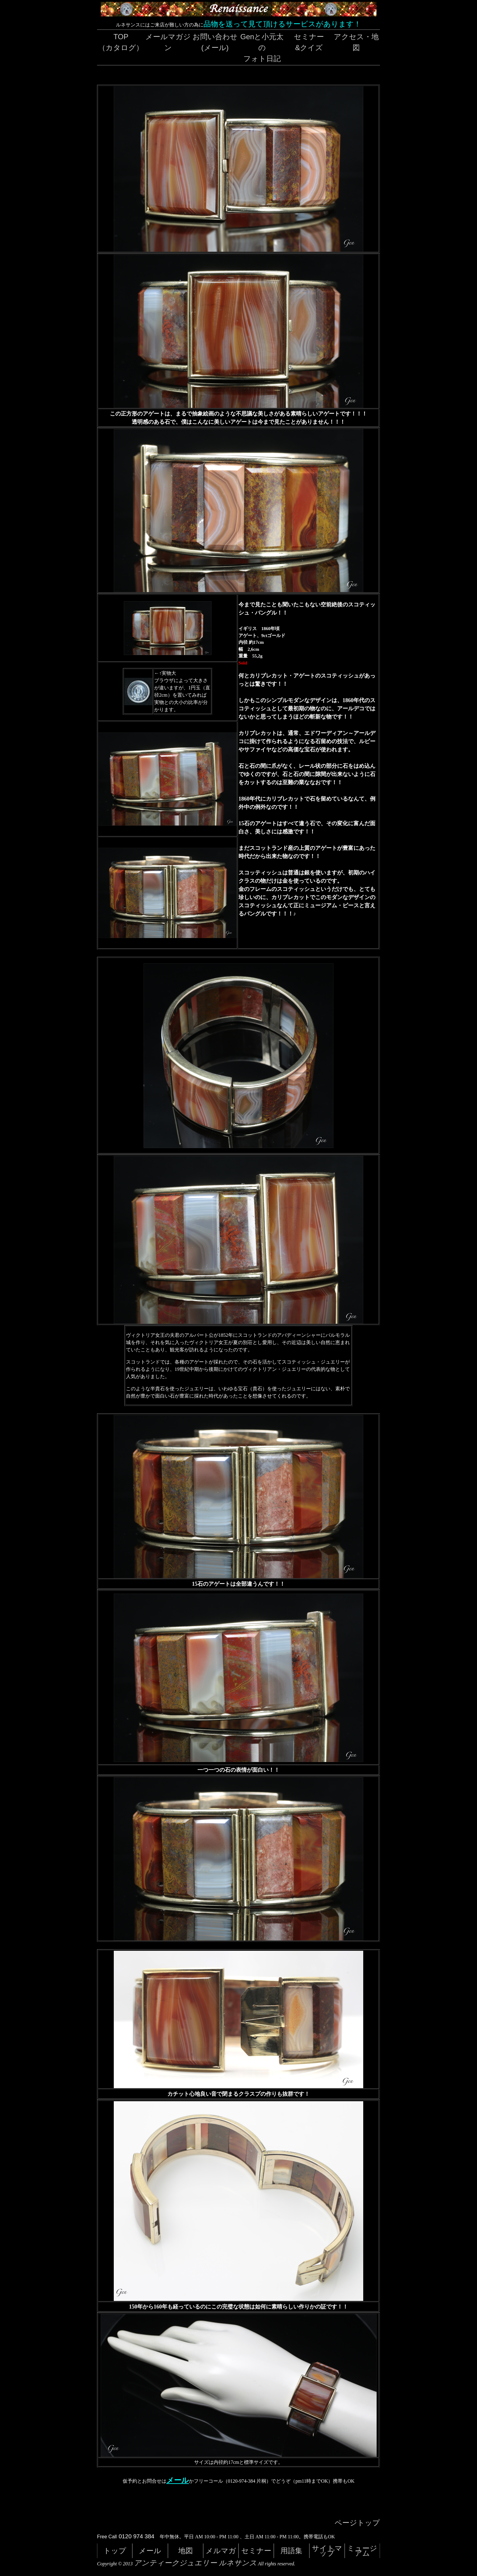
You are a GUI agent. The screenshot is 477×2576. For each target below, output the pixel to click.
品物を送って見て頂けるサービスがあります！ (282, 24)
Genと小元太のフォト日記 (262, 48)
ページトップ (357, 2523)
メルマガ (221, 2551)
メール (177, 2480)
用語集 (291, 2551)
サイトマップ (327, 2550)
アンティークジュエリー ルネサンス (195, 2563)
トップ (114, 2551)
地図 (185, 2551)
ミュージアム (362, 2550)
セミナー (256, 2551)
